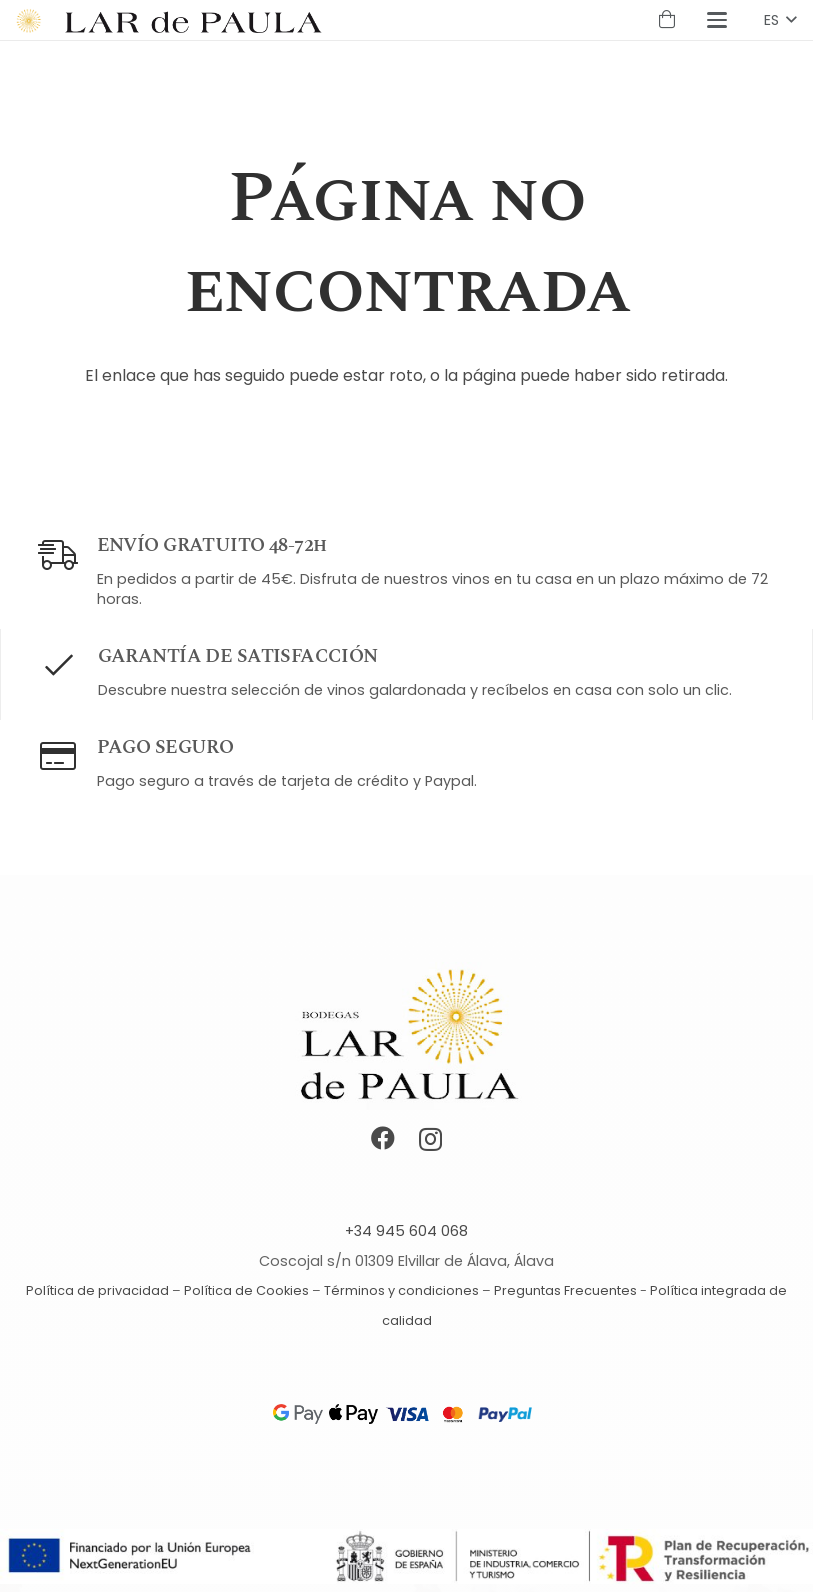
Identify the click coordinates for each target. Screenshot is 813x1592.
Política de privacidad (97, 1290)
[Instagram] (430, 1139)
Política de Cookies (246, 1290)
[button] (718, 20)
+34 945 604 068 (406, 1231)
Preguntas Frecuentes (565, 1290)
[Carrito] (667, 20)
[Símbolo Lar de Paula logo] (29, 20)
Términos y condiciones (401, 1290)
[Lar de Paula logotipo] (193, 20)
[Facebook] (383, 1138)
